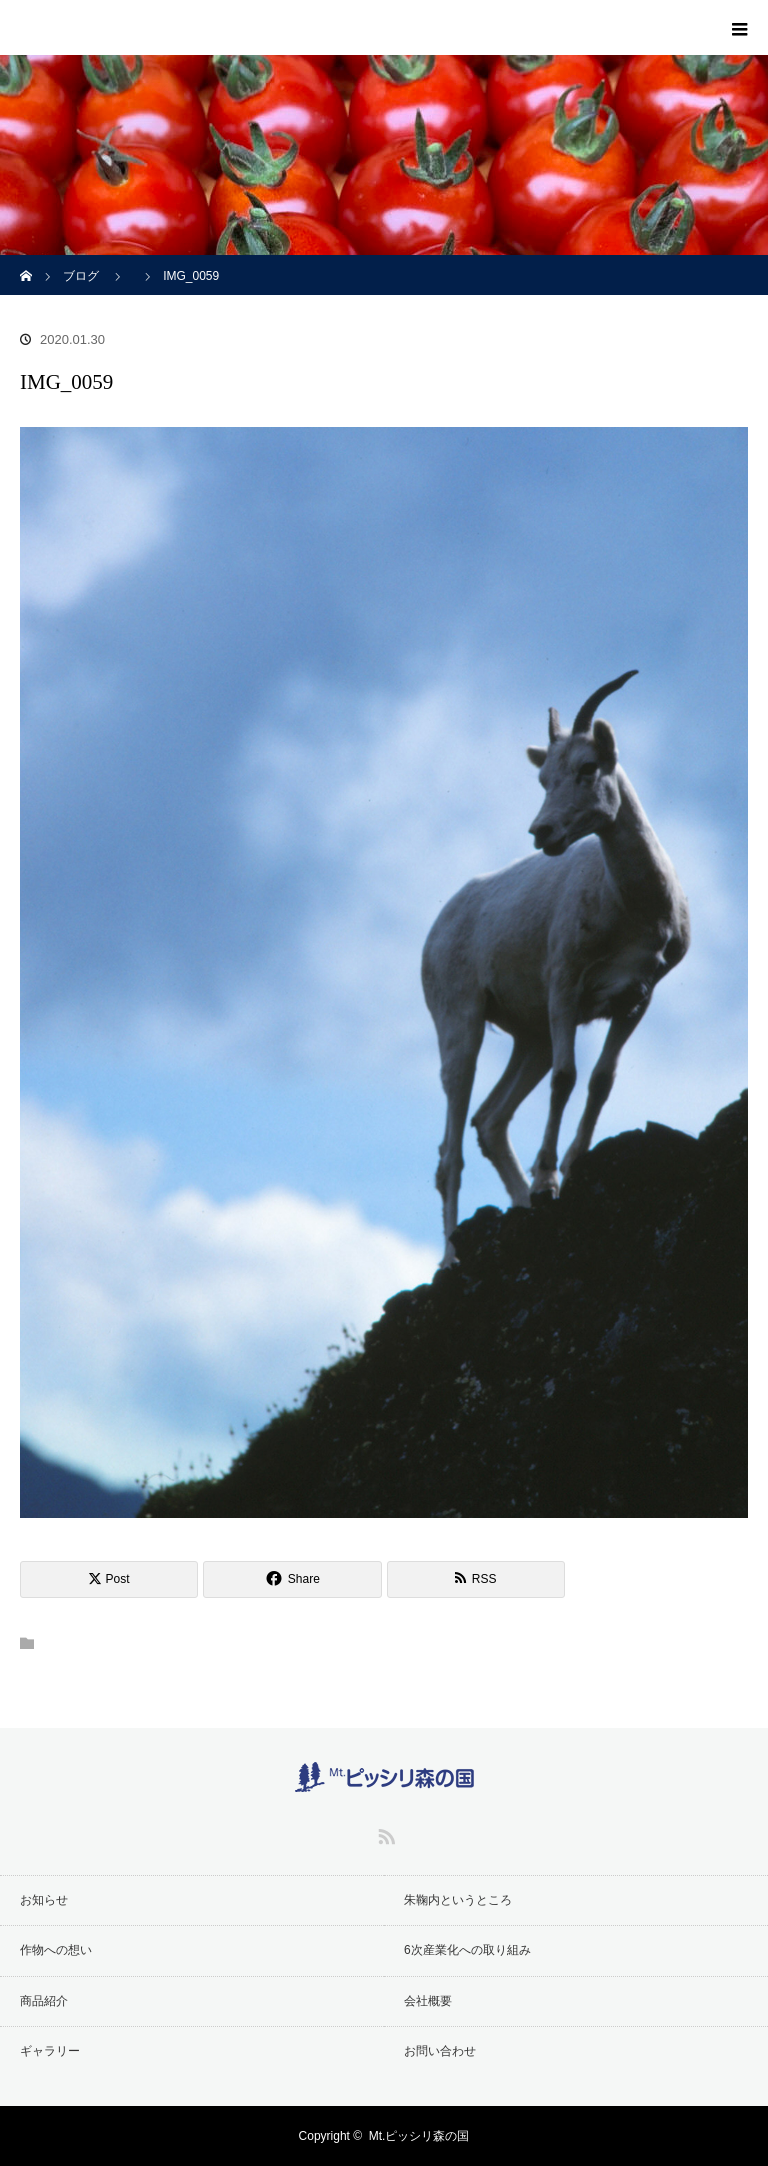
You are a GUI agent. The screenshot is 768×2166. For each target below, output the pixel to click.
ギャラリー (50, 2051)
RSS (384, 1833)
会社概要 (428, 2001)
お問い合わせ (440, 2051)
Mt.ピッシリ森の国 (419, 2136)
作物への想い (56, 1950)
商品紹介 (44, 2001)
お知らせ (44, 1900)
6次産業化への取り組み (467, 1950)
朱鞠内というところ (458, 1900)
